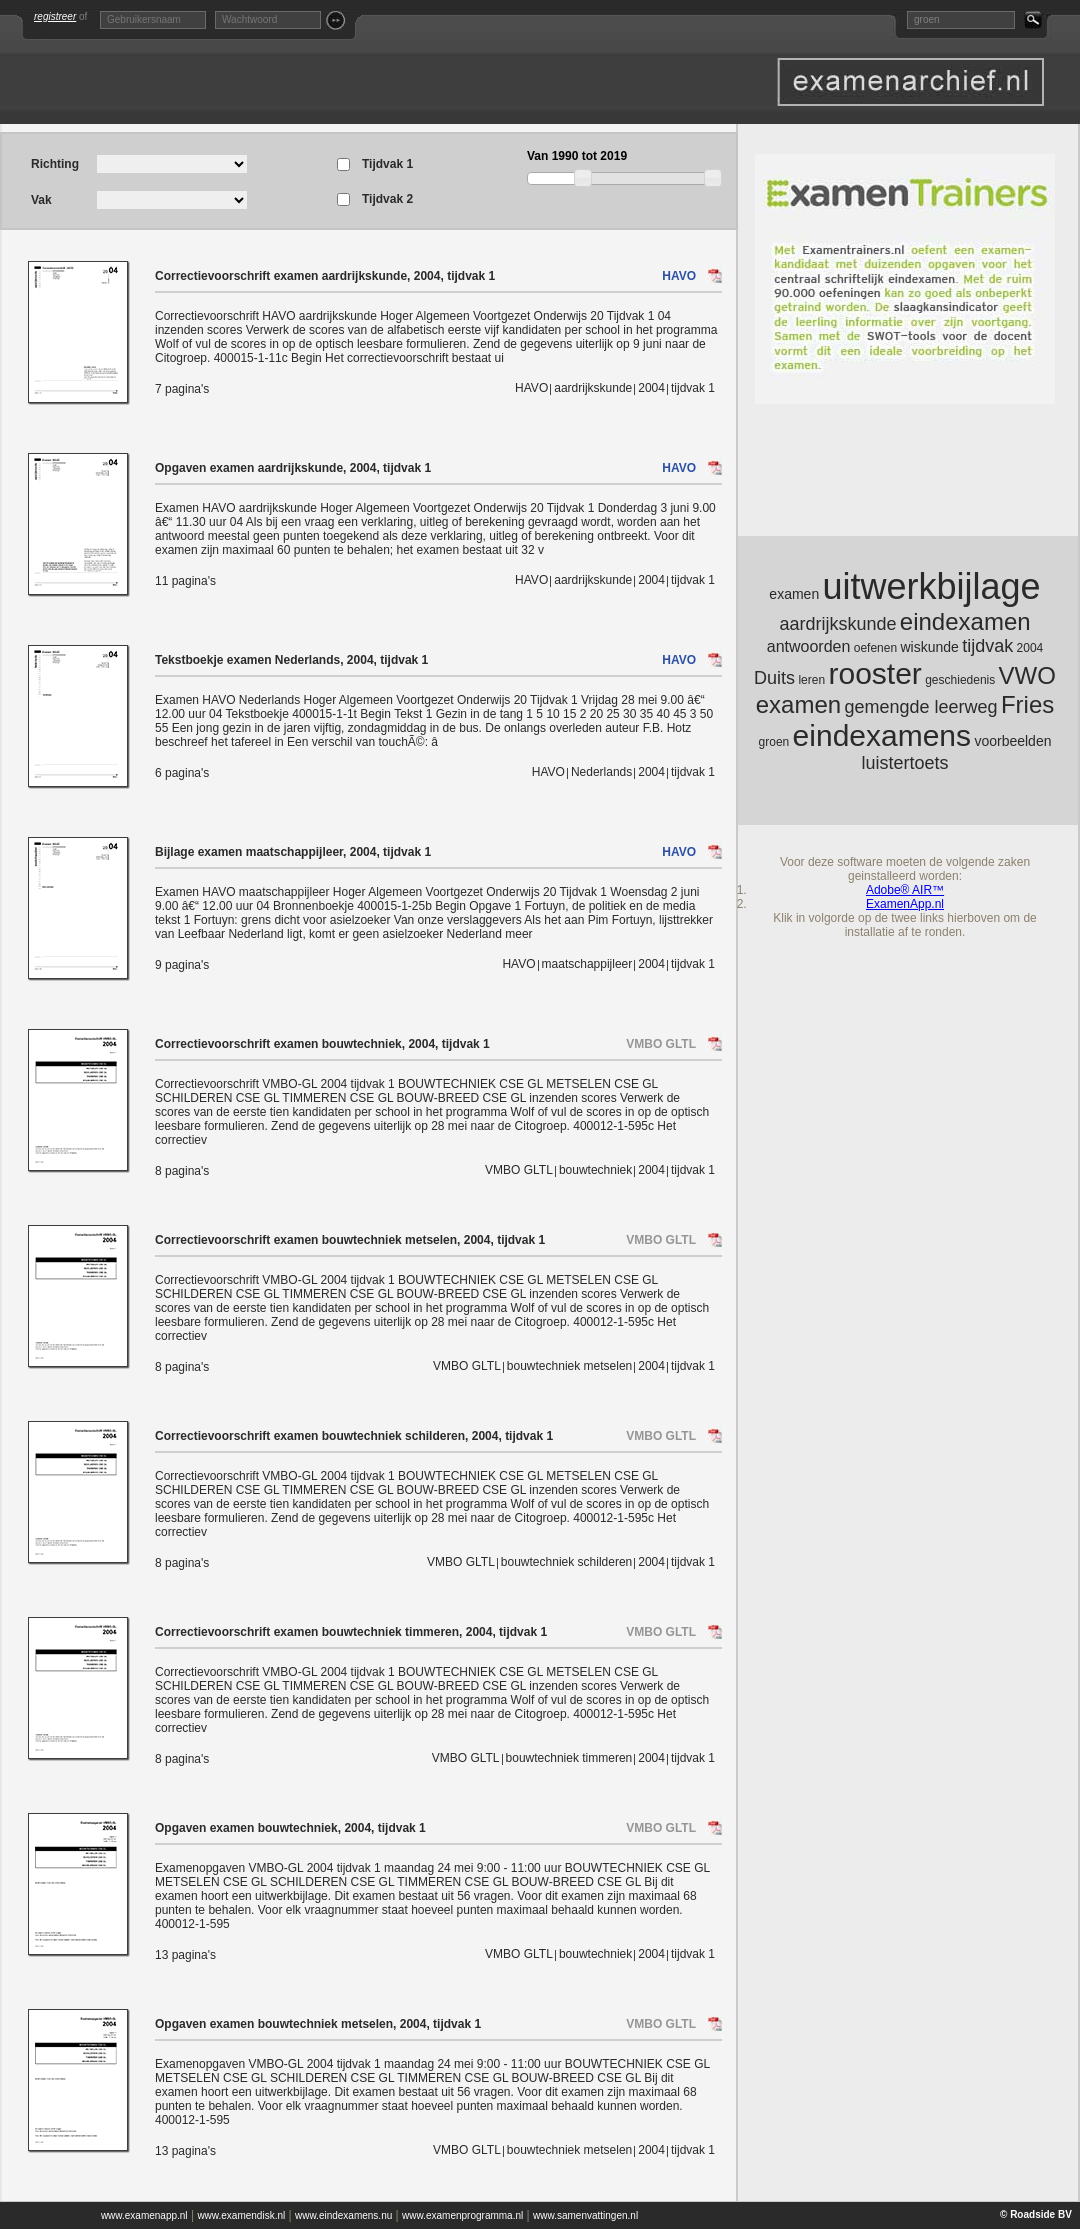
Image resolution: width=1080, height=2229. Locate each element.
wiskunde (929, 647)
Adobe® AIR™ (905, 890)
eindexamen (965, 621)
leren (811, 680)
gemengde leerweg (920, 707)
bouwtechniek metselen (569, 1366)
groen (774, 742)
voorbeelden (1012, 741)
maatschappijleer (587, 964)
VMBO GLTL (661, 1044)
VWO (1027, 675)
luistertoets (904, 763)
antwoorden (809, 646)
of (60, 16)
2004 (651, 388)
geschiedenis (960, 680)
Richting (55, 164)
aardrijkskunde (593, 388)
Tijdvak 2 (387, 199)
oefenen (875, 648)
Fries (1027, 704)
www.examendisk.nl (241, 2215)
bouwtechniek (595, 1170)
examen (794, 594)
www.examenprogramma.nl (462, 2215)
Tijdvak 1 (387, 164)
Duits (774, 678)
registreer (55, 16)
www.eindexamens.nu (343, 2215)
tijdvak (987, 646)
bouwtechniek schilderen (566, 1562)
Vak (41, 200)
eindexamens (882, 735)
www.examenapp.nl (144, 2215)
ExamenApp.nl (905, 904)
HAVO (679, 276)
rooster (874, 673)
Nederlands (601, 772)
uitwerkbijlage (932, 586)
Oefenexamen (910, 82)
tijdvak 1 (693, 388)
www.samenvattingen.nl (585, 2215)
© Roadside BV (1036, 2214)
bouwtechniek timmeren (569, 1758)
